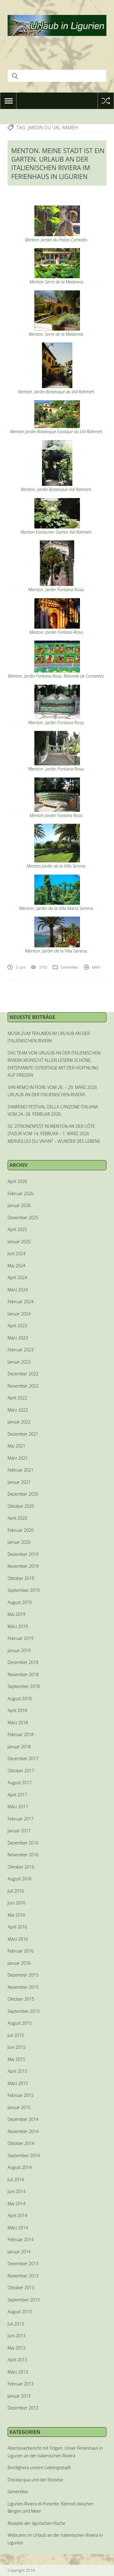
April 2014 (17, 2215)
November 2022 (23, 1386)
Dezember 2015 (23, 1975)
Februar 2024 (20, 1301)
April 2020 (17, 1518)
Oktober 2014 (21, 2143)
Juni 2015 (17, 2047)
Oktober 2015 (21, 1999)
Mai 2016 (16, 1915)
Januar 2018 (19, 1747)
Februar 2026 (20, 1193)
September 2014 (24, 2155)
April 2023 (17, 1325)
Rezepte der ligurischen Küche (36, 2523)
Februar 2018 (20, 1734)
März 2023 (18, 1338)
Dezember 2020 (23, 1494)
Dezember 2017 (23, 1758)
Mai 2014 (16, 2203)
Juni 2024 (17, 1253)
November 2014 (23, 2131)
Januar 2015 (19, 2107)
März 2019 (18, 1626)
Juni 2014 (17, 2191)
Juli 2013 (16, 2324)
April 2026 (17, 1181)
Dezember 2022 (23, 1374)
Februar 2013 (20, 2384)
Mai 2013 (16, 2348)
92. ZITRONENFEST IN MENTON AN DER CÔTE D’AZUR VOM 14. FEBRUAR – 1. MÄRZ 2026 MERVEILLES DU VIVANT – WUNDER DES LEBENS (54, 1133)
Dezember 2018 (23, 1662)
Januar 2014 (19, 2252)
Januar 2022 (19, 1422)
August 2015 (20, 2023)
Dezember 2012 (23, 2408)
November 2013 (23, 2276)
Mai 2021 (16, 1446)
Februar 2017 (20, 1819)
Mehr (96, 967)
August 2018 (20, 1698)
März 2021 (18, 1458)
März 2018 (18, 1722)
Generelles (69, 967)
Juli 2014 (16, 2179)
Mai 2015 (16, 2059)
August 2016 (20, 1879)
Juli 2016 (16, 1891)
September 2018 (24, 1686)
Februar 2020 (20, 1530)
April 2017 (17, 1795)
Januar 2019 (19, 1650)
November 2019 (23, 1566)
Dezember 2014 (23, 2119)
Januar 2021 (19, 1482)
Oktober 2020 (21, 1506)
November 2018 (23, 1674)
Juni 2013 (17, 2336)
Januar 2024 (19, 1314)
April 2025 (17, 1229)
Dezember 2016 (23, 1843)
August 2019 (20, 1602)
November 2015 (23, 1987)
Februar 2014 (20, 2239)
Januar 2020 (19, 1542)
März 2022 (18, 1410)
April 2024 (17, 1277)
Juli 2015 (16, 2035)
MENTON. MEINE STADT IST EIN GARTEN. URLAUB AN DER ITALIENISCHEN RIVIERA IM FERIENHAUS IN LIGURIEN (58, 163)
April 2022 (17, 1398)
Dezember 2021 (23, 1434)
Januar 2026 (19, 1205)
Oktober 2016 (21, 1867)
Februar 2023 (20, 1350)
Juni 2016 (17, 1903)
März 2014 (18, 2227)
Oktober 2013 (21, 2287)
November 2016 (23, 1855)
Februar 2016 (20, 1951)
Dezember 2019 (23, 1554)
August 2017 (20, 1782)
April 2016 (17, 1927)
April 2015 (17, 2071)
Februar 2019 (20, 1638)
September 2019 (24, 1590)
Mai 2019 (16, 1614)
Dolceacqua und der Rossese (35, 2480)
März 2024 (18, 1290)
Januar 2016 (19, 1963)
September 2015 (24, 2011)
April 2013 (17, 2360)
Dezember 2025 (23, 1217)
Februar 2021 (20, 1470)
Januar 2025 (19, 1241)
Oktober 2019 (21, 1578)
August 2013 (20, 2312)
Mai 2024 (16, 1266)
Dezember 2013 (23, 2263)
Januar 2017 (19, 1831)
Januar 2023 (19, 1362)
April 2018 (17, 1710)
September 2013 (24, 2300)
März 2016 (18, 1939)
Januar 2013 (19, 2396)
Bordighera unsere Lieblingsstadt (39, 2467)
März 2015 (18, 2083)
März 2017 (18, 1806)
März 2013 (18, 2372)
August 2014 (20, 2167)
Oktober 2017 (21, 1771)
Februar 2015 (20, 2095)
